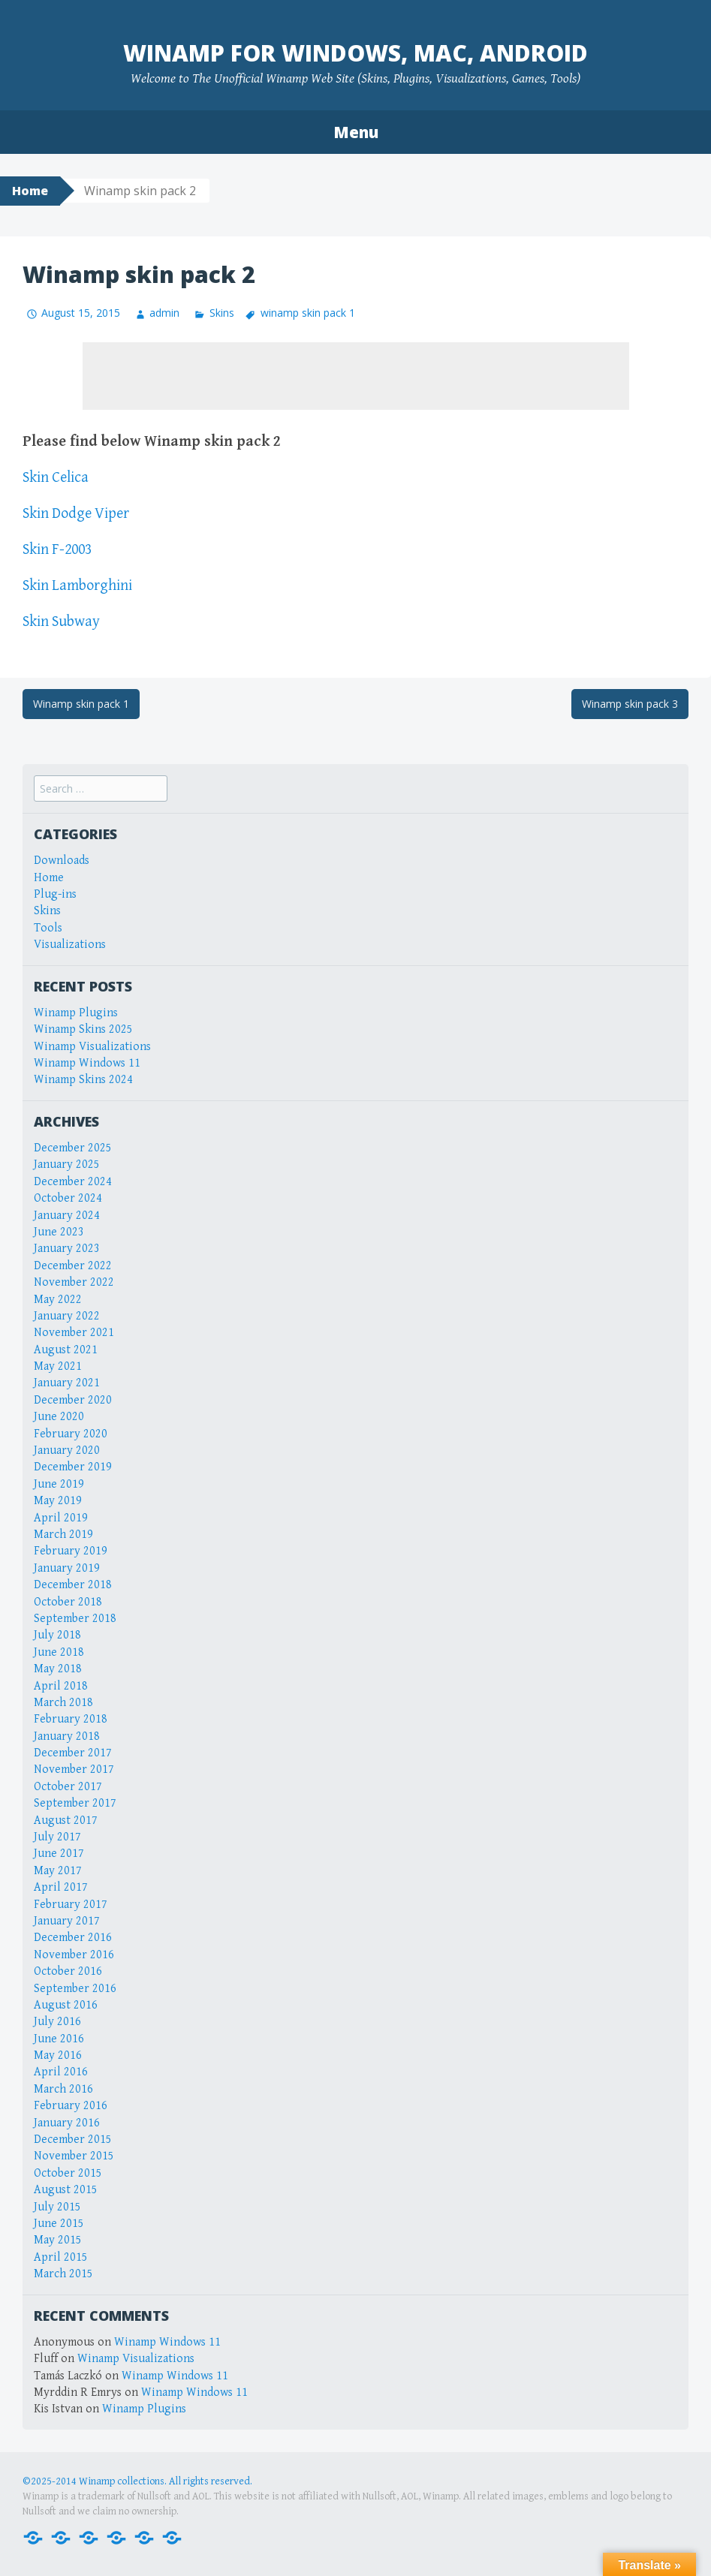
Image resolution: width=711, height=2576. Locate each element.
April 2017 (61, 1887)
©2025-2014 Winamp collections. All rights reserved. (137, 2481)
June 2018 (59, 1652)
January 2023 (67, 1248)
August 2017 (66, 1820)
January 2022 (67, 1316)
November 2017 (74, 1769)
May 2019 (58, 1501)
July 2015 (57, 2207)
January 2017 (67, 1921)
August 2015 (66, 2190)
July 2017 (57, 1837)
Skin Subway (61, 621)
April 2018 (61, 1686)
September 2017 (75, 1803)
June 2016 (59, 2039)
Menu (355, 132)
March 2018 (63, 1703)
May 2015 (58, 2240)
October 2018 (68, 1602)
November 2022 (74, 1282)
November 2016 (74, 1955)
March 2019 (63, 1534)
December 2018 (73, 1585)
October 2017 (68, 1787)
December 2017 (73, 1753)
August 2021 (66, 1350)
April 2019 (61, 1518)
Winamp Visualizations (92, 1047)
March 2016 (63, 2089)
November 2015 (74, 2156)
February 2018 (70, 1719)
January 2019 (67, 1568)
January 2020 (67, 1450)
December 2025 (73, 1148)
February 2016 (70, 2106)
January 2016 (67, 2123)
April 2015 (61, 2257)
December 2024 (73, 1182)
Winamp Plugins (76, 1013)
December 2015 (73, 2139)
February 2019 (70, 1551)
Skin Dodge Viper (76, 513)
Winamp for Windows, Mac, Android (355, 53)
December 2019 (73, 1467)
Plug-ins (55, 894)
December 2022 (73, 1266)
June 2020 (59, 1417)
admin (164, 312)
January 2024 (67, 1215)
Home (30, 190)
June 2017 (59, 1853)
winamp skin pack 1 (308, 312)
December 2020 (73, 1400)
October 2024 (68, 1198)
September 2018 (75, 1619)
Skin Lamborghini (77, 585)
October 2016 (68, 1971)
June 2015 (59, 2223)
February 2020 (70, 1434)
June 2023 (59, 1232)
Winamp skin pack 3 (630, 704)
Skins (221, 312)
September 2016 (75, 1989)
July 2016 (57, 2022)
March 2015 (63, 2274)
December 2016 (73, 1937)
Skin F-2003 (57, 549)
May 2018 (58, 1669)
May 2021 (58, 1366)
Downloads (61, 860)
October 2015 (68, 2173)
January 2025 (67, 1164)
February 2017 (70, 1904)
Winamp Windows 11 (87, 1063)
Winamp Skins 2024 (83, 1080)
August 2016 (66, 2005)
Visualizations (70, 944)
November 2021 (74, 1333)
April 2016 (61, 2072)
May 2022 (58, 1300)
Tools (48, 928)
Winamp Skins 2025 (83, 1029)
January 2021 (67, 1383)
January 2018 (67, 1736)
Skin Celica (56, 477)
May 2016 (58, 2055)
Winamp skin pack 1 (81, 704)
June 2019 (59, 1484)
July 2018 (57, 1635)
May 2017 (58, 1871)
